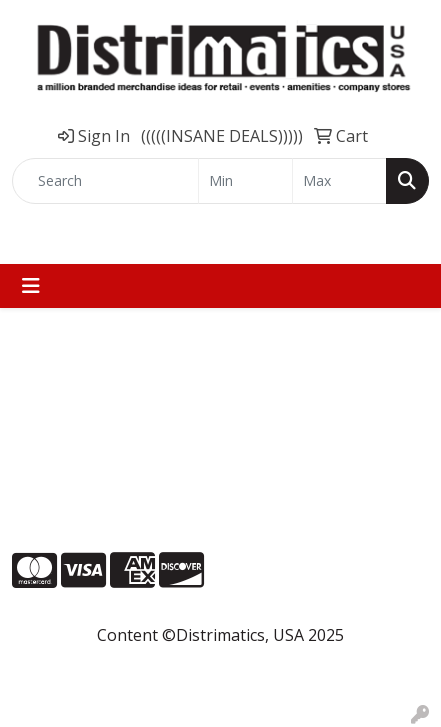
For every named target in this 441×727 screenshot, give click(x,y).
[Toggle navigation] (31, 286)
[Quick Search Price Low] (245, 181)
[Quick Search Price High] (339, 181)
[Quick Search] (105, 181)
